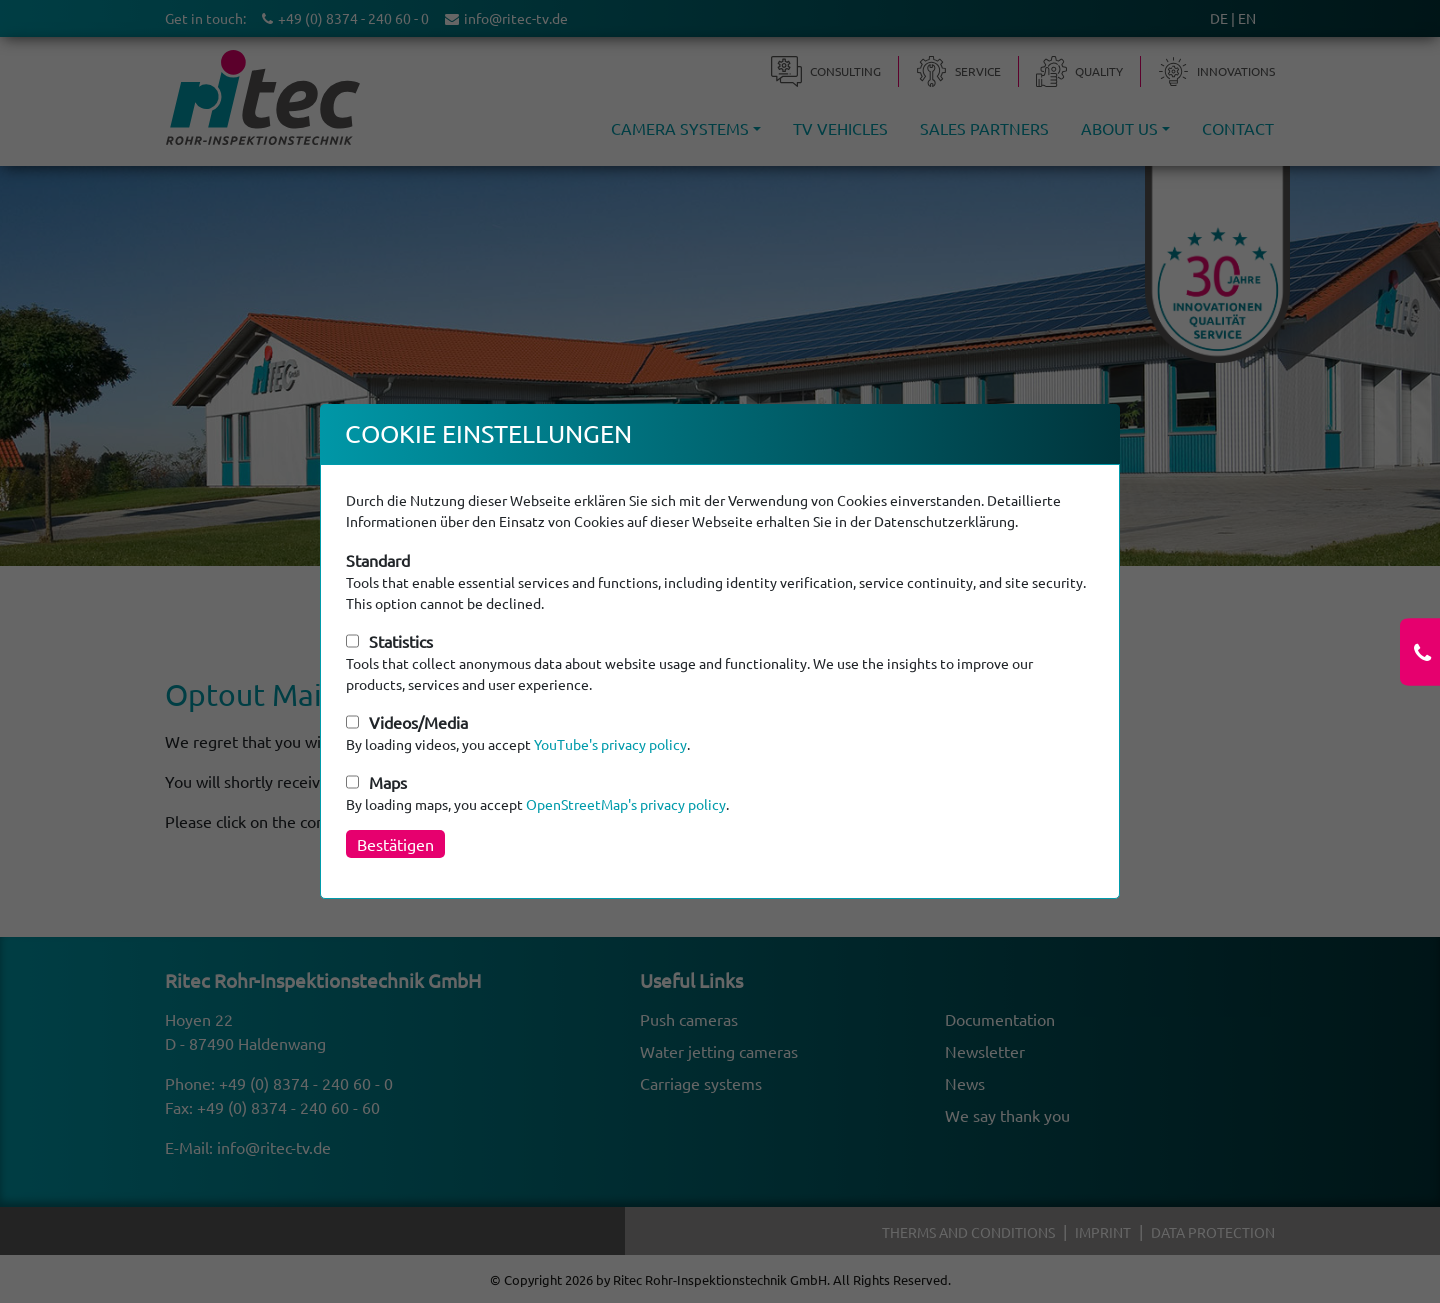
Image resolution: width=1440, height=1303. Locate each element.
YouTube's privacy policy (610, 744)
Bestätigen (395, 844)
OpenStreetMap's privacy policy (626, 804)
